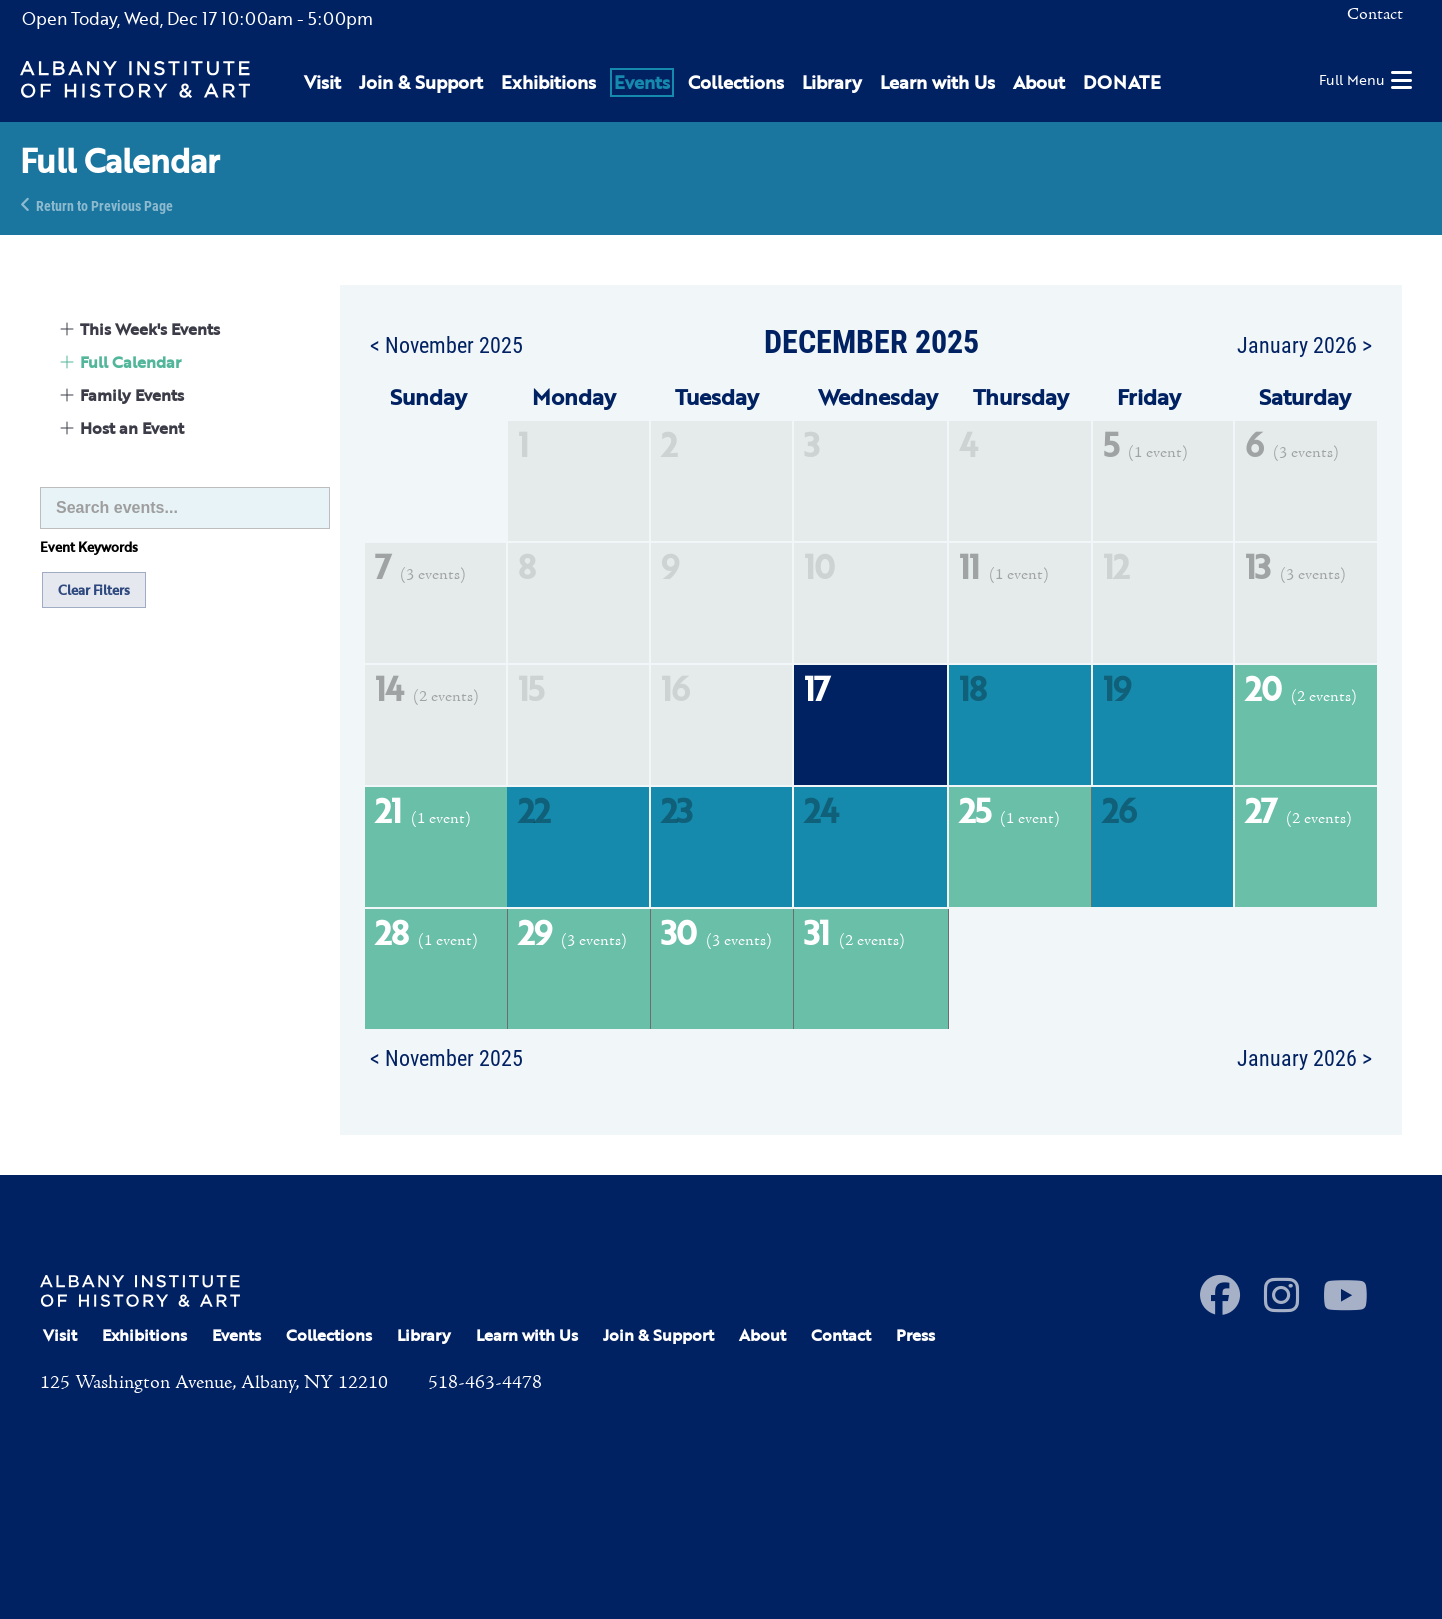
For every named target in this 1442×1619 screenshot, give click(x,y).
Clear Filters (94, 590)
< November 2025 (446, 344)
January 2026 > (1304, 344)
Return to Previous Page (104, 204)
